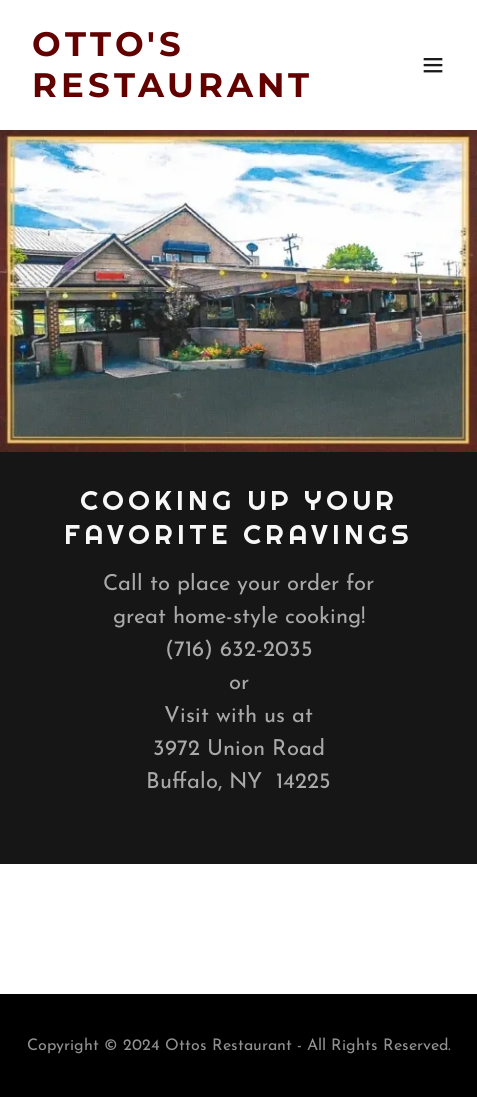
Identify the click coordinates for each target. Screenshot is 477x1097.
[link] (174, 93)
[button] (433, 65)
